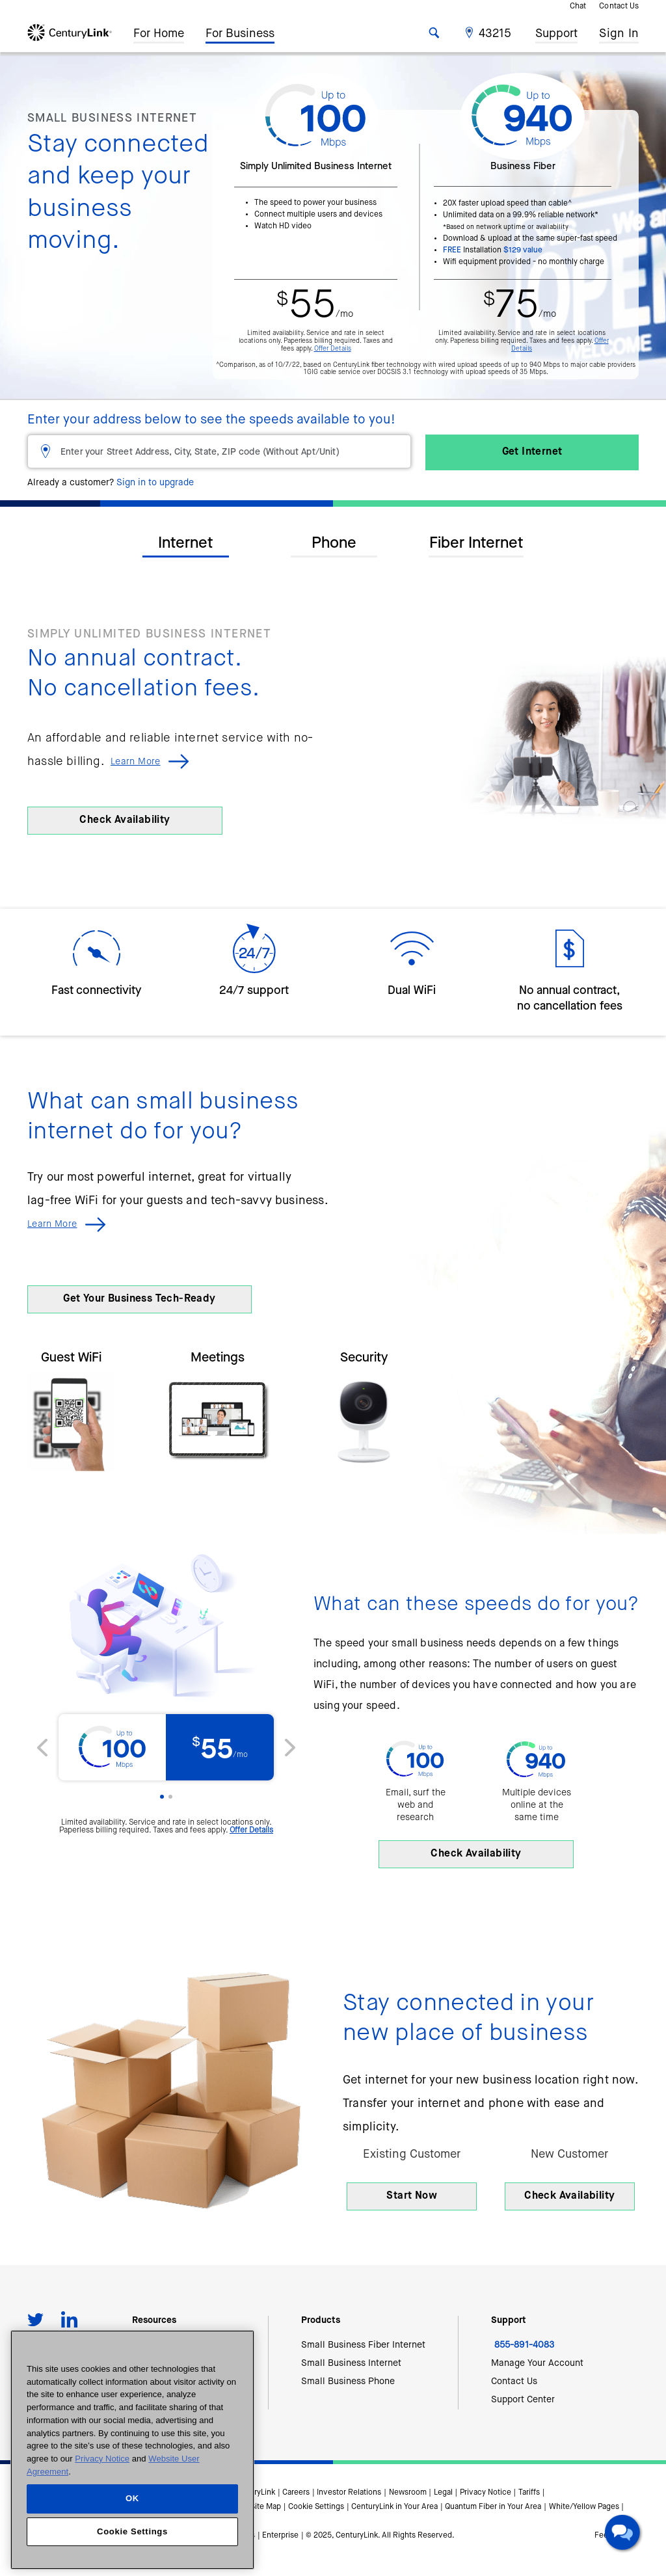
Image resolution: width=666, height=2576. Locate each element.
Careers (296, 2493)
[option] (333, 733)
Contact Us (619, 6)
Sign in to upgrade (155, 482)
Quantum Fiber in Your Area (493, 2507)
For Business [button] (240, 33)
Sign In (619, 36)
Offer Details (332, 348)
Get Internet (532, 452)
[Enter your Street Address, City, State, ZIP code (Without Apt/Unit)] (219, 451)
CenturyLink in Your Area (394, 2507)
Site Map (265, 2507)
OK (132, 2498)
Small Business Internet (351, 2363)
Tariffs (529, 2493)
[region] (132, 2449)
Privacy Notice (485, 2493)
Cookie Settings (316, 2507)
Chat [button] (578, 6)
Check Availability (124, 820)
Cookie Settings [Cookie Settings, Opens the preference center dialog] (132, 2531)
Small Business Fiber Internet (363, 2345)
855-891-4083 (524, 2345)
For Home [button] (158, 33)
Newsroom (408, 2493)
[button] (490, 32)
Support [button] (556, 31)
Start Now (411, 2196)
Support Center (523, 2399)
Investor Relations (349, 2493)
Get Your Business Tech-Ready (139, 1299)
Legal (443, 2493)
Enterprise (280, 2536)
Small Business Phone (348, 2381)
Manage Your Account (537, 2363)
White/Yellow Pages (584, 2507)
